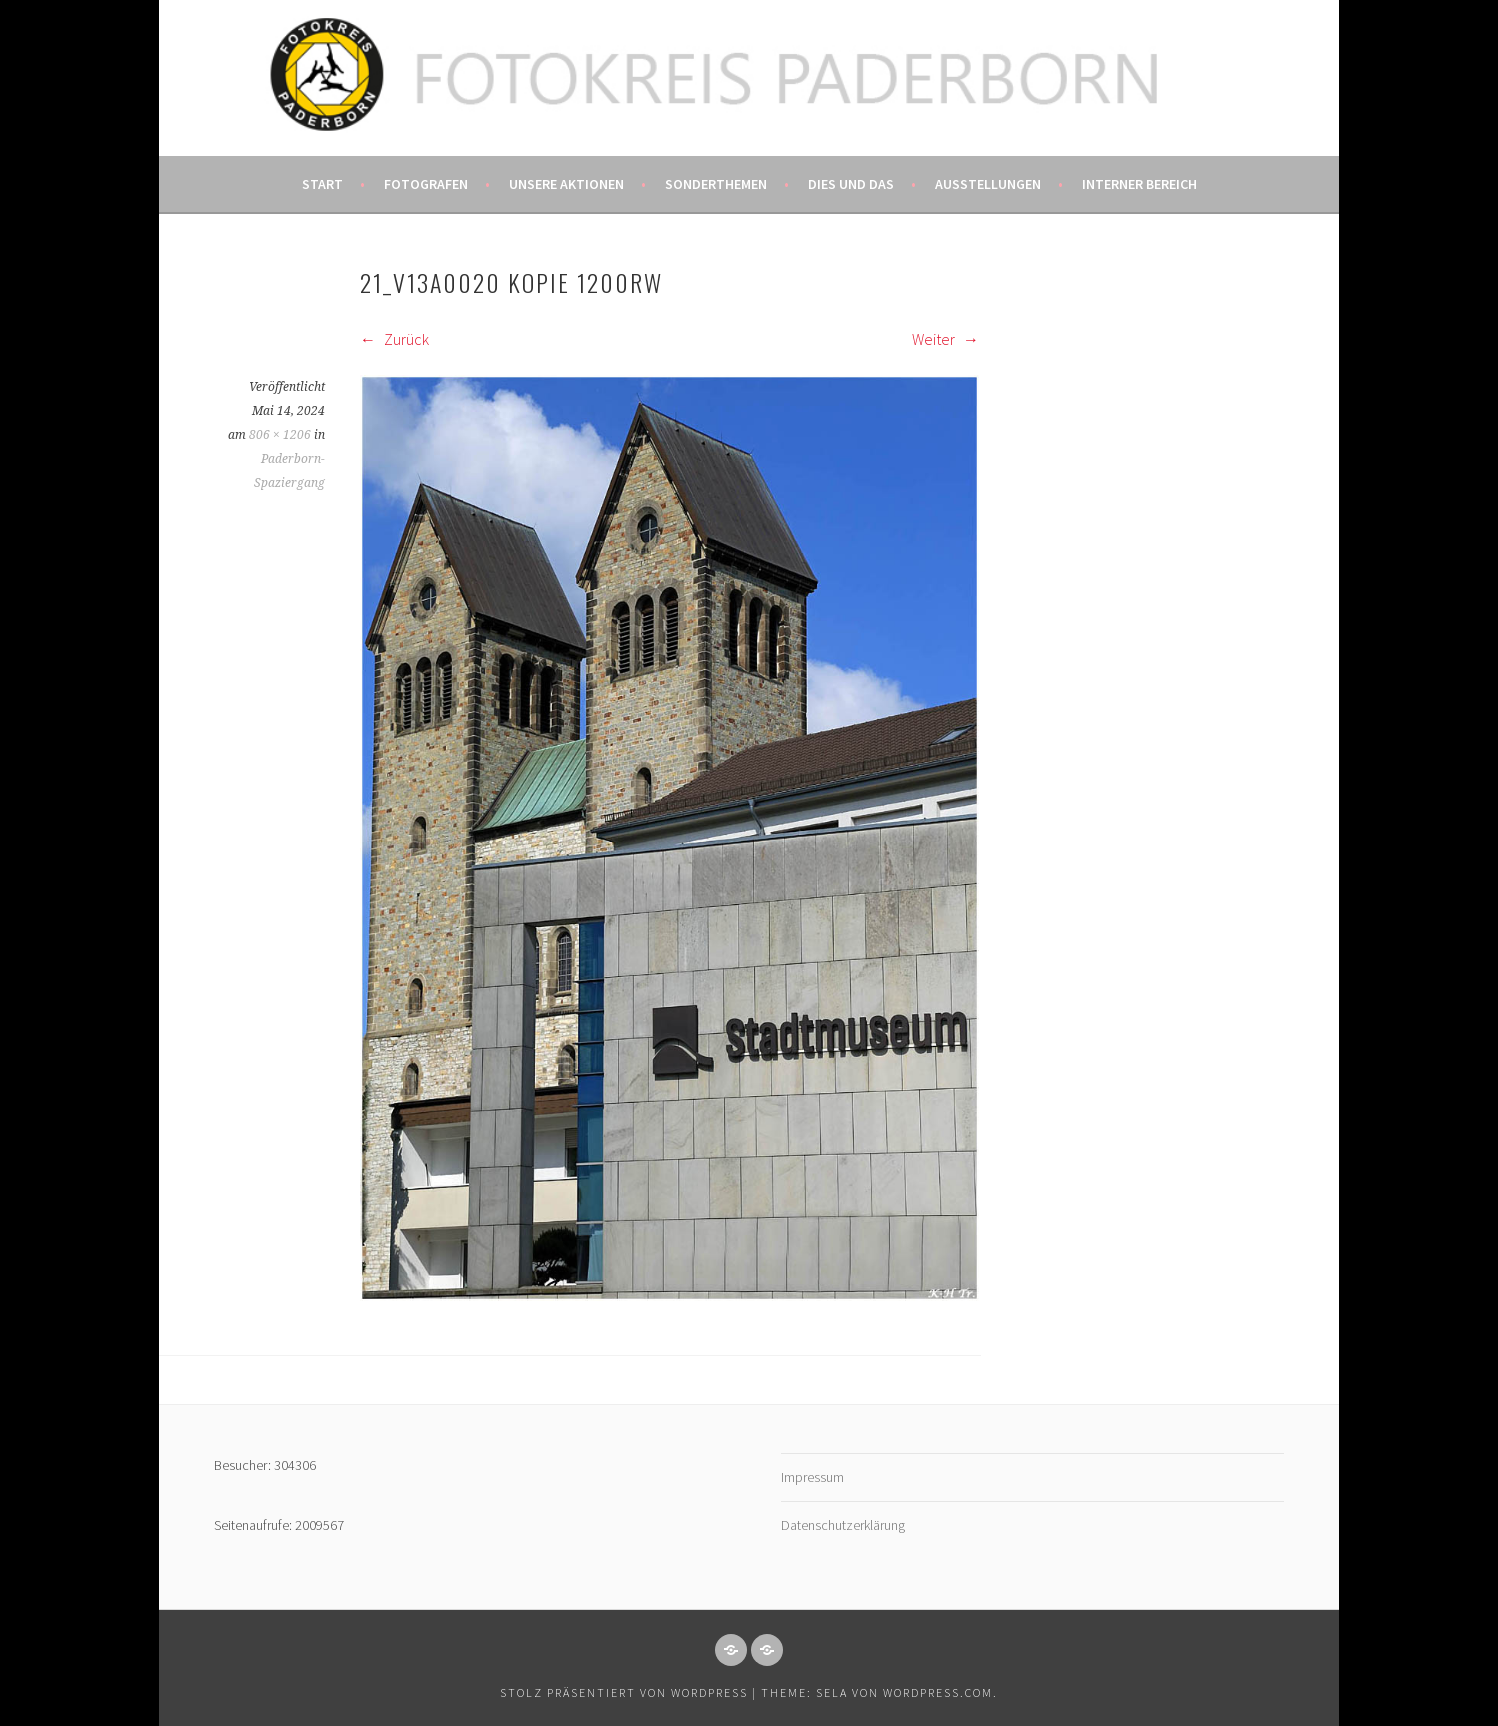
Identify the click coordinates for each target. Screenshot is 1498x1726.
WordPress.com (938, 1692)
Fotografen (426, 184)
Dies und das (851, 184)
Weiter (945, 339)
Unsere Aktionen (566, 184)
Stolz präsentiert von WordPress (624, 1692)
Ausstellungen (988, 184)
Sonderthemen (716, 184)
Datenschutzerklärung (843, 1525)
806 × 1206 (280, 435)
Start (322, 184)
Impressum (812, 1477)
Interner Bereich (1139, 184)
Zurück (394, 339)
